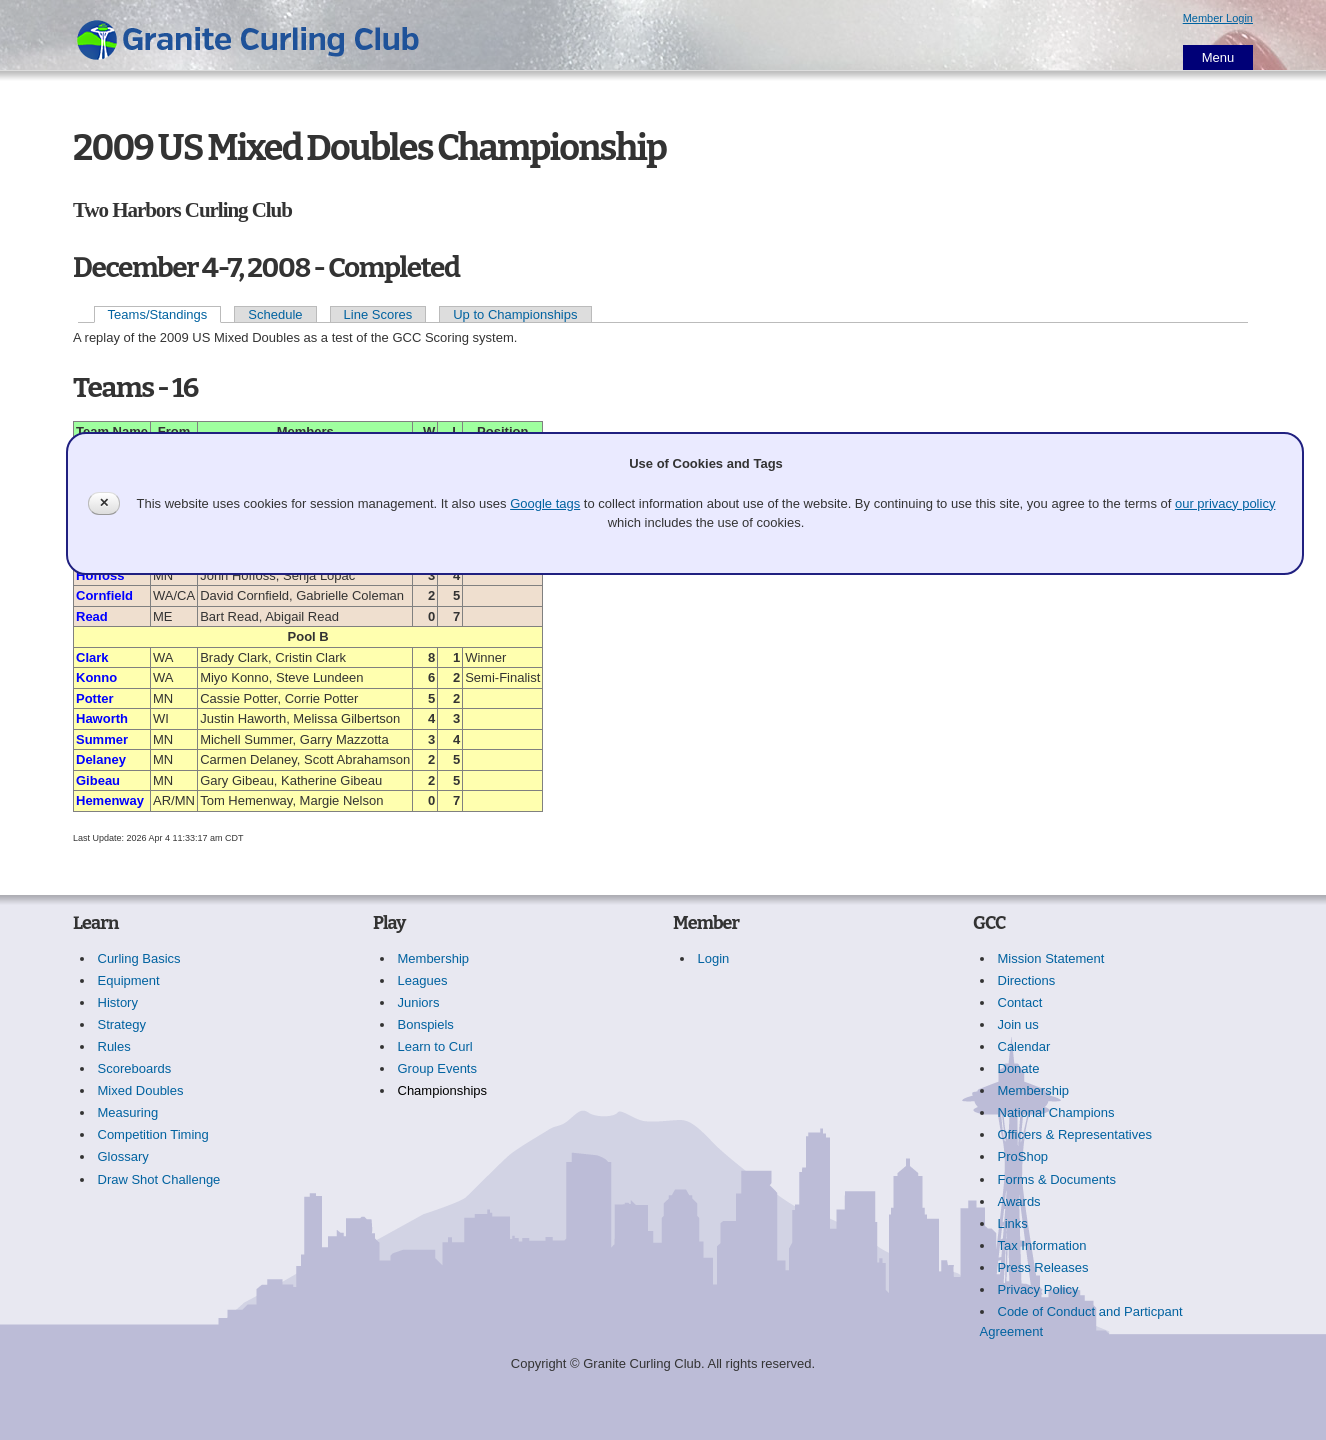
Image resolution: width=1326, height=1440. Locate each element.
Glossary (123, 1156)
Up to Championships (515, 314)
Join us (1018, 1024)
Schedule (275, 314)
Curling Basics (139, 958)
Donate (1019, 1068)
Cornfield (104, 595)
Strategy (122, 1024)
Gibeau (98, 780)
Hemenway (110, 800)
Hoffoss (100, 575)
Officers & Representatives (1075, 1134)
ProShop (1023, 1156)
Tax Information (1042, 1245)
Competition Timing (153, 1134)
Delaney (101, 759)
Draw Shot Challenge (159, 1179)
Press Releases (1043, 1267)
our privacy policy (1225, 503)
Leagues (423, 980)
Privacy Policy (1038, 1289)
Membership (434, 958)
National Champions (1056, 1112)
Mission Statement (1051, 958)
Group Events (438, 1068)
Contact (1020, 1002)
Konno (96, 677)
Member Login (1218, 18)
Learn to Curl (435, 1046)
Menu (1218, 57)
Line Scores (378, 314)
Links (1013, 1223)
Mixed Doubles (141, 1090)
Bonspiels (426, 1024)
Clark (92, 657)
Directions (1027, 980)
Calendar (1024, 1046)
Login (714, 958)
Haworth (102, 718)
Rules (114, 1046)
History (118, 1002)
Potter (95, 698)
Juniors (419, 1002)
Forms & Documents (1057, 1179)
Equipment (129, 980)
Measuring (128, 1112)
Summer (102, 739)
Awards (1019, 1201)
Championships (443, 1090)
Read (92, 616)
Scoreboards (135, 1068)
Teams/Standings (158, 314)
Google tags (545, 503)
